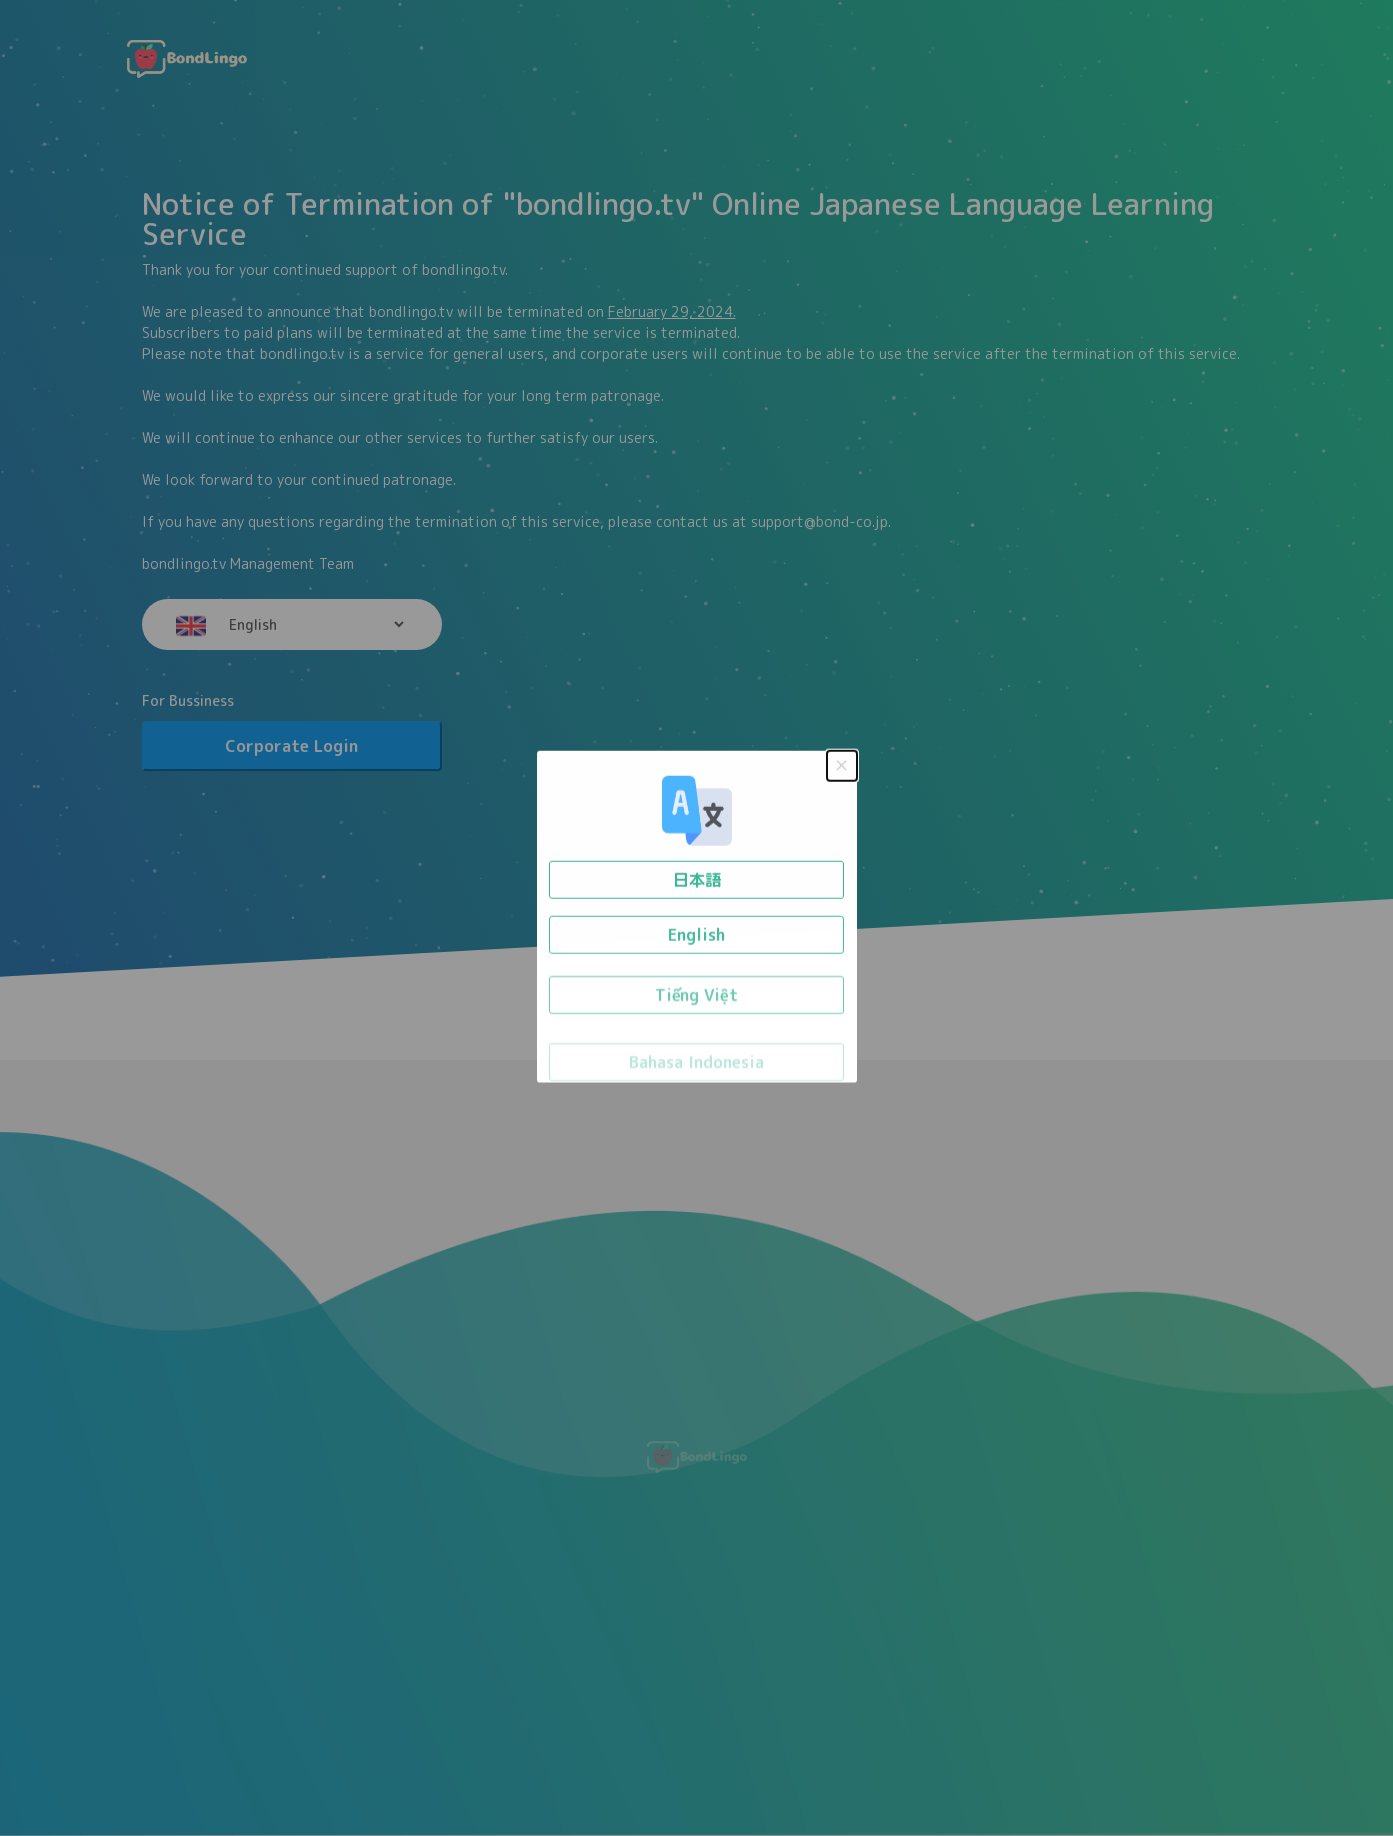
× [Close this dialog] (841, 756)
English (696, 930)
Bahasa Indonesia (696, 1063)
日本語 (697, 874)
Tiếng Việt (696, 995)
